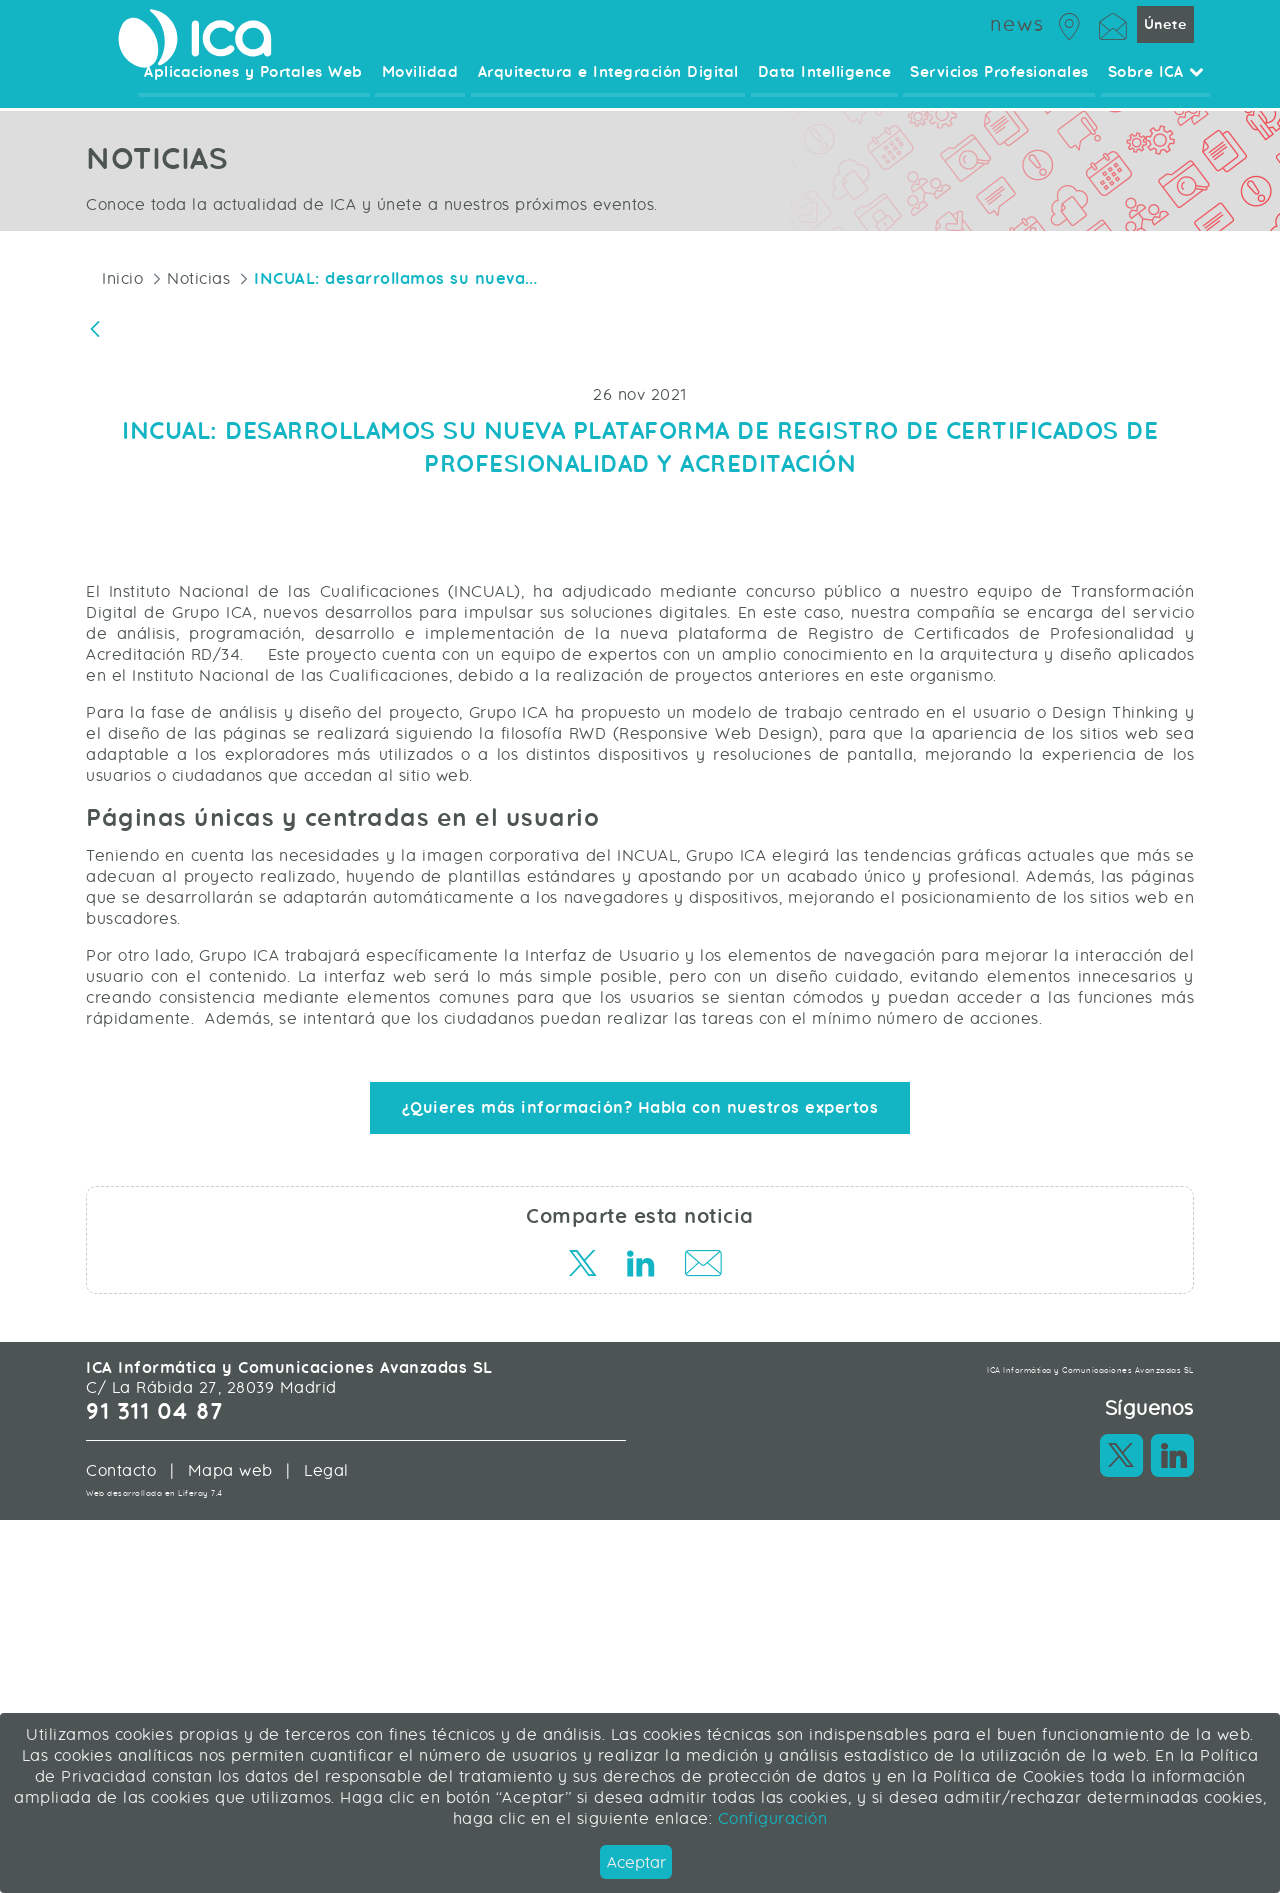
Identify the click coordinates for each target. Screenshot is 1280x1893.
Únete (1165, 34)
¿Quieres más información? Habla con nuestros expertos (640, 1453)
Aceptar (636, 1862)
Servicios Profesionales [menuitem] (1001, 85)
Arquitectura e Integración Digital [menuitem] (613, 85)
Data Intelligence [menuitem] (828, 85)
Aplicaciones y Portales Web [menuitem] (262, 85)
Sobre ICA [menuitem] (1156, 85)
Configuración (769, 1818)
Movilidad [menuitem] (427, 85)
